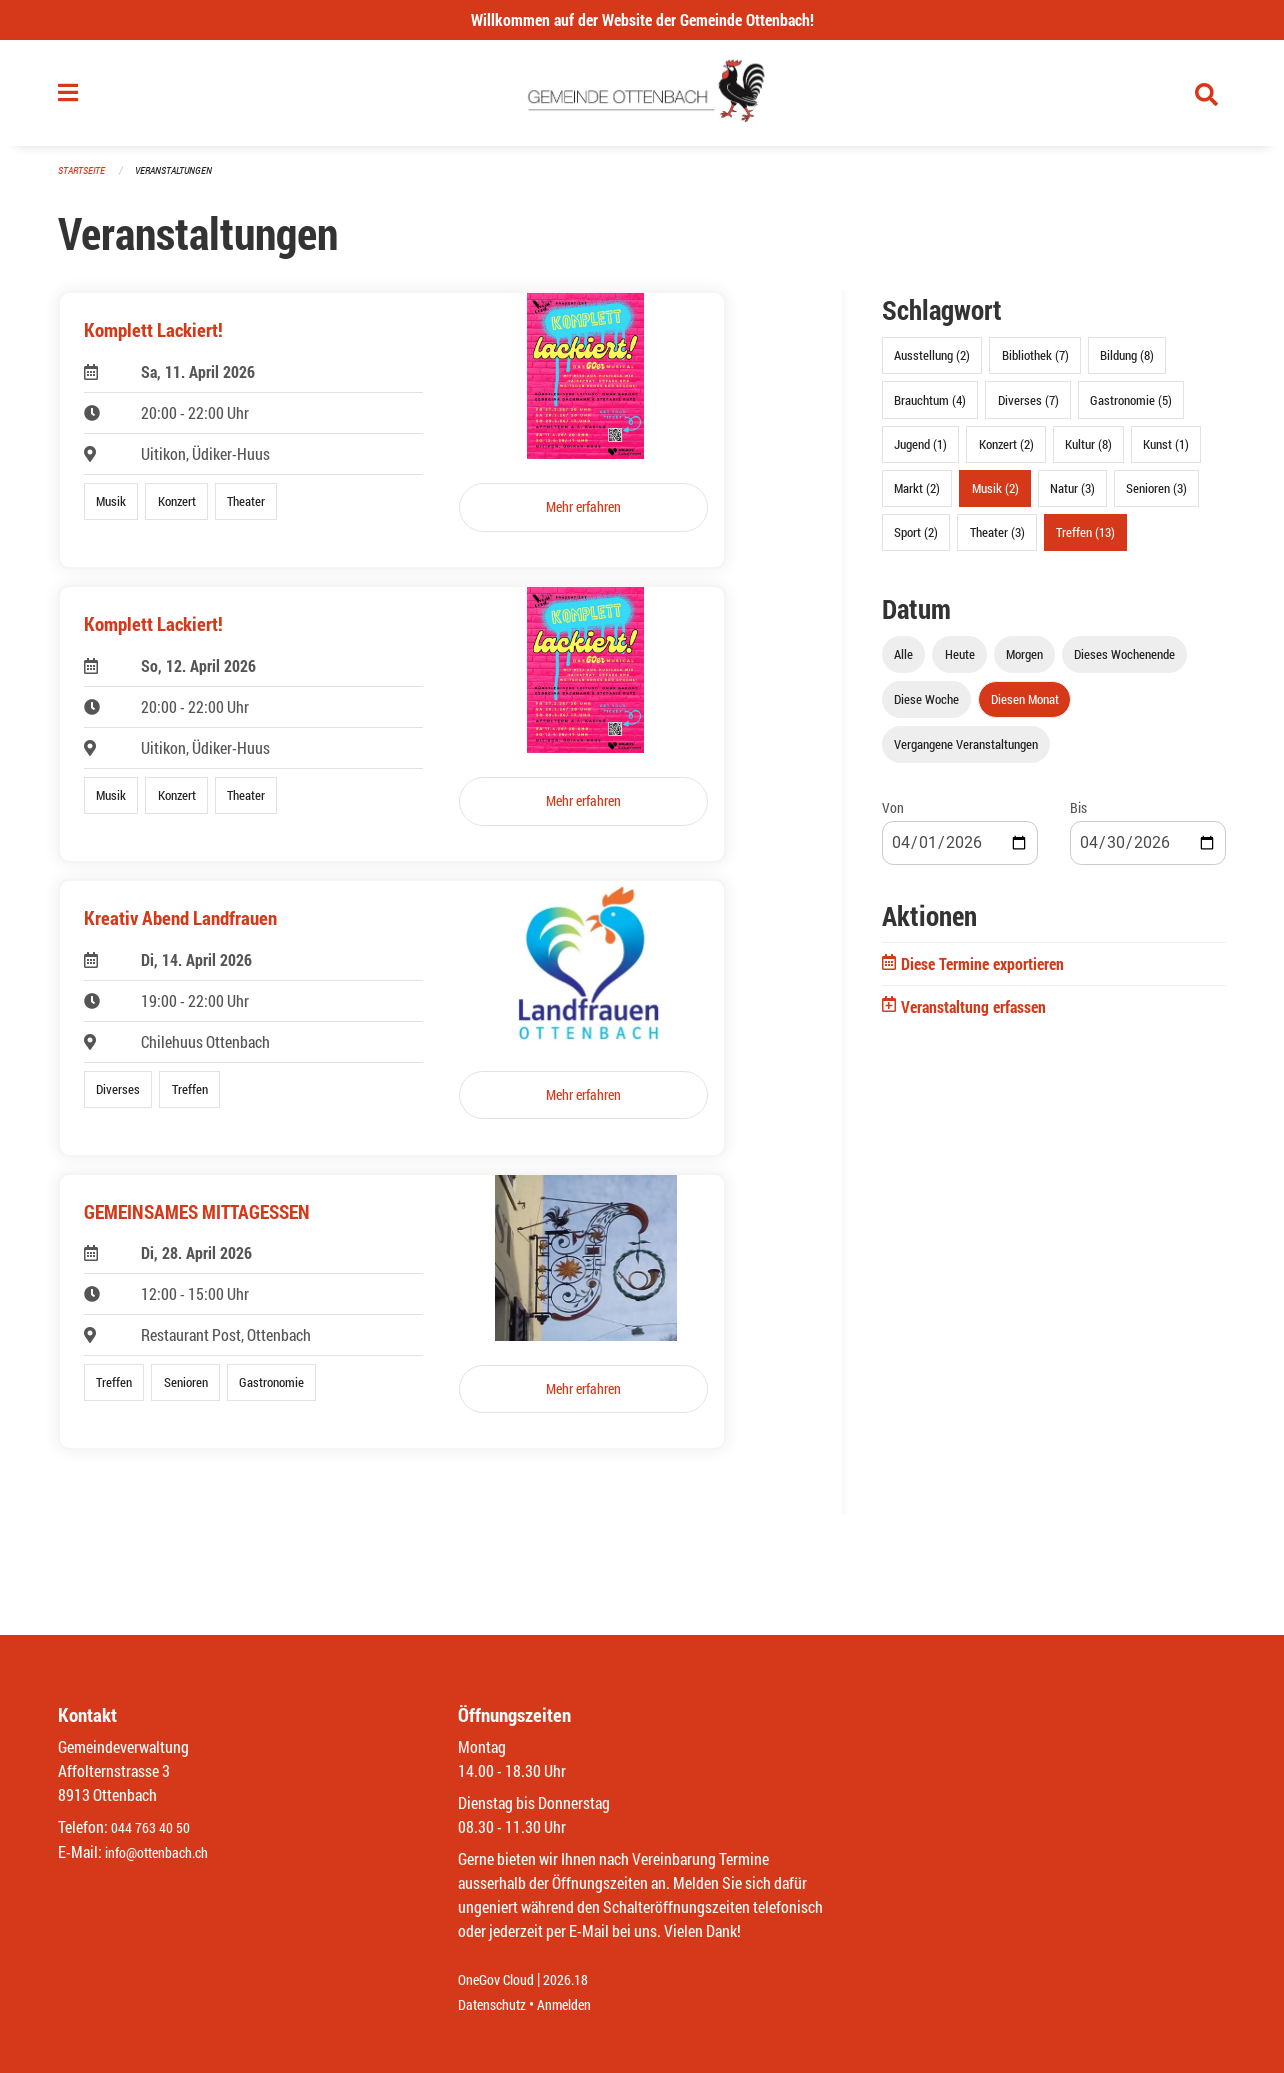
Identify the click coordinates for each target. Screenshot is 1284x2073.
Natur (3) (1072, 496)
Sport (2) (916, 541)
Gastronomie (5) (1131, 408)
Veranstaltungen (182, 179)
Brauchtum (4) (930, 408)
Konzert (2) (1006, 452)
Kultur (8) (1088, 452)
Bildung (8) (1127, 364)
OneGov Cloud (501, 1980)
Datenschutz (497, 2004)
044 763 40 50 (155, 1828)
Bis (1078, 816)
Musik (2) (995, 496)
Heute (960, 663)
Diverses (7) (1028, 408)
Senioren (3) (1156, 496)
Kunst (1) (1166, 452)
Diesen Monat (1025, 708)
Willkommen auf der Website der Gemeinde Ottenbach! (642, 19)
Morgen (1024, 663)
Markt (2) (917, 496)
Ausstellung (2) (932, 364)
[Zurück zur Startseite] (642, 98)
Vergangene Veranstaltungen (966, 753)
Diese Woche (926, 708)
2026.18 (580, 1980)
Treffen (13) (1085, 541)
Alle (903, 663)
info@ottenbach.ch (165, 1852)
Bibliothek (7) (1035, 364)
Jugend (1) (920, 452)
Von (893, 816)
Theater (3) (997, 541)
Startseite (84, 179)
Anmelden (578, 2004)
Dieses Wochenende (1124, 663)
